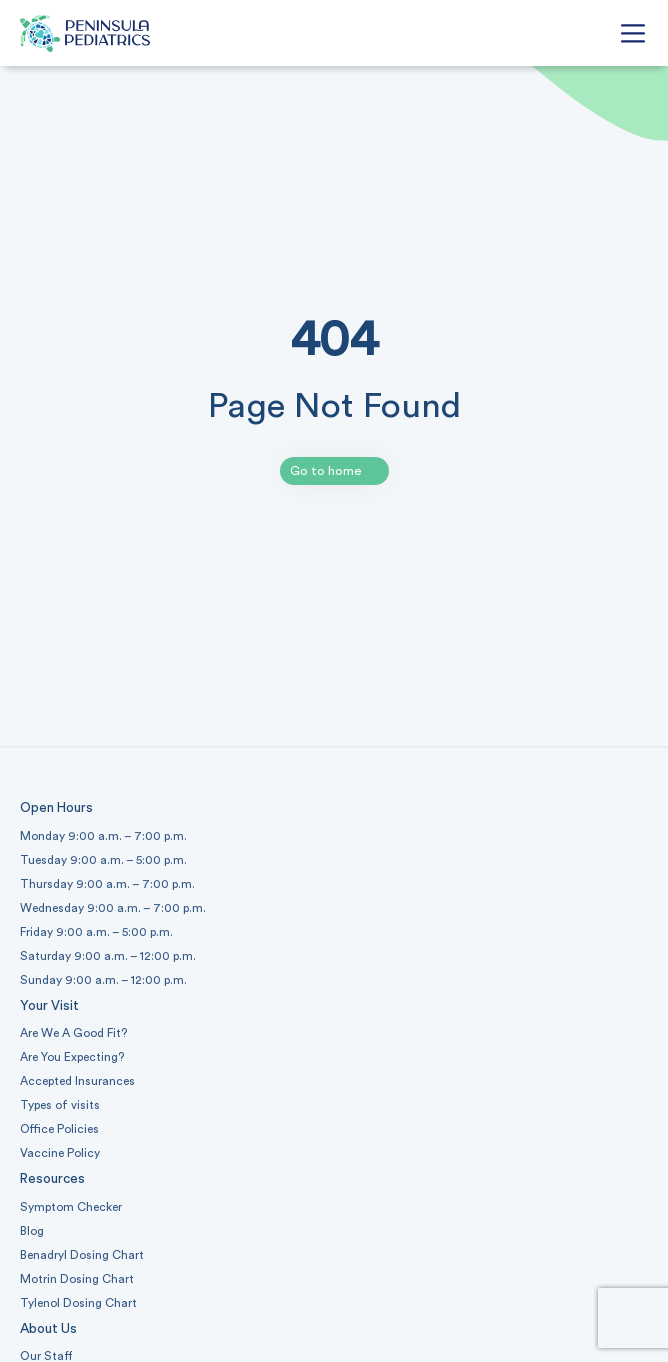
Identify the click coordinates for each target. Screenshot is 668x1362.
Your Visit (49, 1006)
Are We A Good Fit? (73, 1033)
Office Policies (59, 1129)
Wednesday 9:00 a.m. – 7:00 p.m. (113, 908)
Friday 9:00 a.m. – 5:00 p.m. (96, 932)
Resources (52, 1179)
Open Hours (56, 808)
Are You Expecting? (72, 1057)
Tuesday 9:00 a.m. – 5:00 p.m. (103, 860)
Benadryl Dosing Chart (82, 1255)
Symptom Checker (71, 1207)
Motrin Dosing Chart (77, 1279)
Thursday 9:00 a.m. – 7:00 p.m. (107, 884)
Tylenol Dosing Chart (78, 1303)
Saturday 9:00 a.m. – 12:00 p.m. (108, 956)
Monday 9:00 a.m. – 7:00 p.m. (103, 836)
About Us (48, 1329)
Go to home (326, 471)
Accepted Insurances (77, 1081)
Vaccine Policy (60, 1153)
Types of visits (60, 1105)
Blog (32, 1231)
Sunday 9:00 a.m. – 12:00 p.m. (103, 980)
